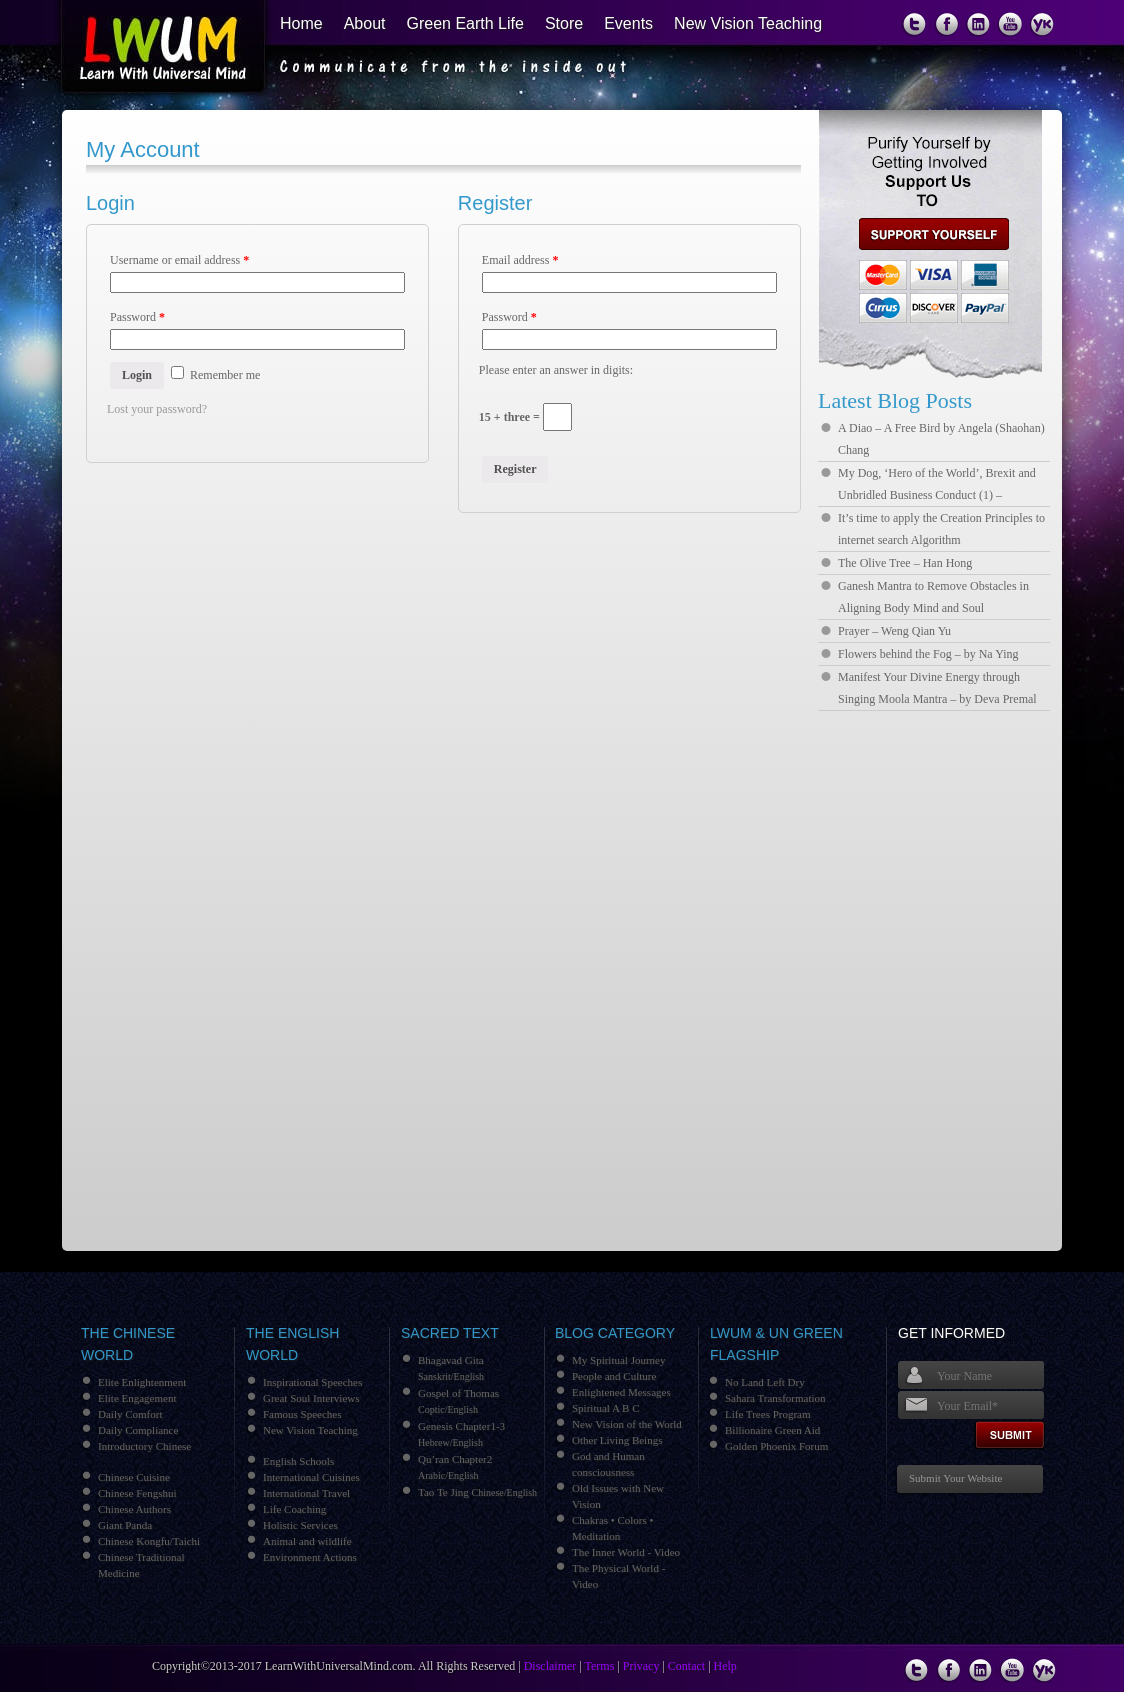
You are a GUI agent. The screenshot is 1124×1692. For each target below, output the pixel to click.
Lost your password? (157, 409)
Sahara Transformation (775, 1398)
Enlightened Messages (621, 1392)
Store (564, 23)
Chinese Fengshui (137, 1493)
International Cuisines (311, 1477)
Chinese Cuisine (134, 1477)
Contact (686, 1666)
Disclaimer (550, 1666)
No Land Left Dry (765, 1382)
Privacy (641, 1666)
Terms (600, 1666)
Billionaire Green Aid (772, 1430)
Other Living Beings (617, 1440)
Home (301, 23)
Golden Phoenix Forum (776, 1446)
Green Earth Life (465, 23)
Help (725, 1666)
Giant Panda (125, 1525)
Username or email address (179, 260)
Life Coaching (294, 1509)
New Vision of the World (627, 1424)
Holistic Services (300, 1525)
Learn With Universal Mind (151, 50)
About (365, 23)
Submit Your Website (955, 1478)
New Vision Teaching (748, 23)
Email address (520, 260)
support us (926, 234)
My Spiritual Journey (619, 1360)
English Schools (298, 1461)
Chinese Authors (134, 1509)
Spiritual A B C (606, 1408)
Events (628, 23)
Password (137, 317)
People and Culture (614, 1376)
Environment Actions (310, 1557)
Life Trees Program (768, 1414)
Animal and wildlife (307, 1541)
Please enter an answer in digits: (556, 370)
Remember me (215, 375)
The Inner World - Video (626, 1552)
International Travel (306, 1493)
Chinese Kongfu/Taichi (149, 1541)
